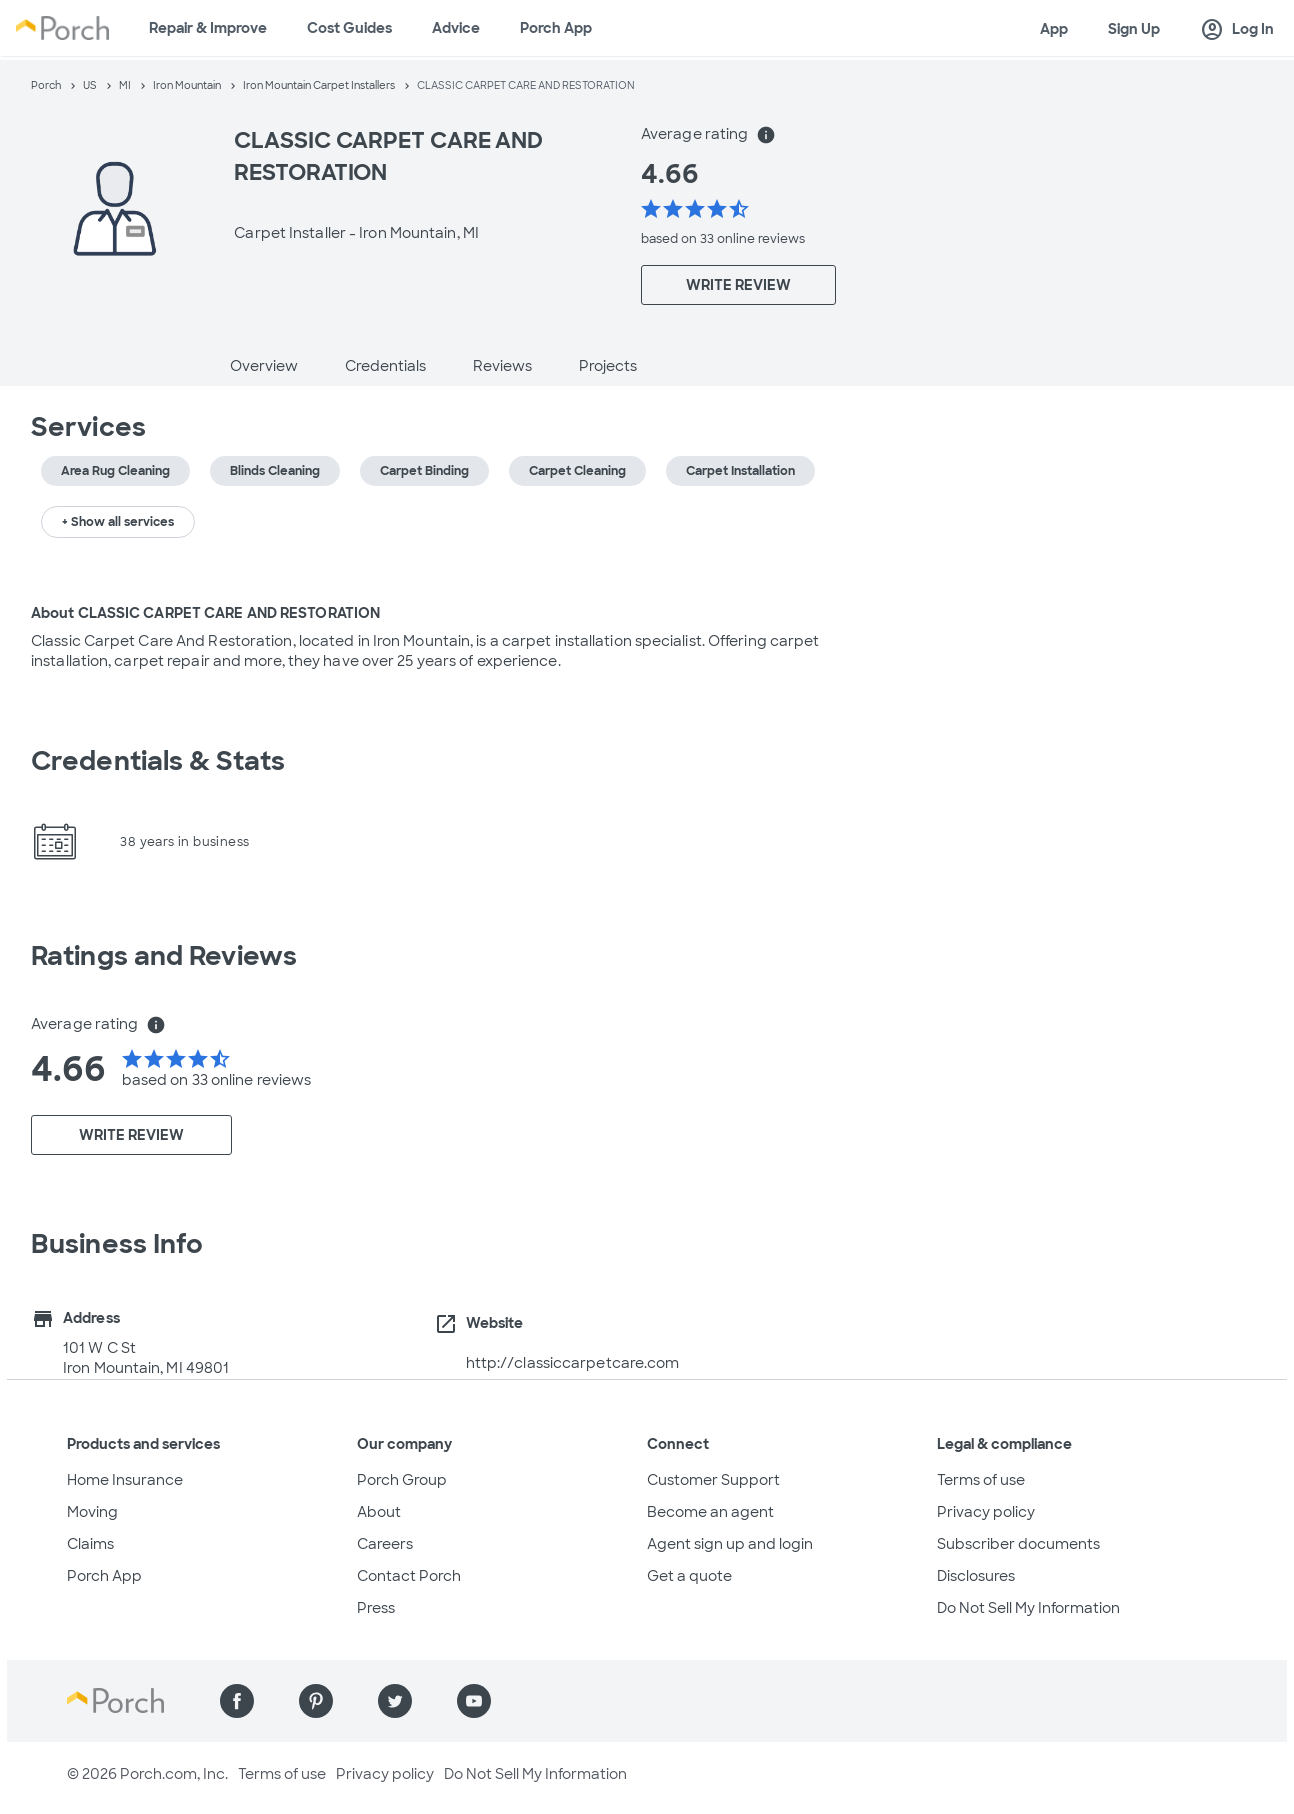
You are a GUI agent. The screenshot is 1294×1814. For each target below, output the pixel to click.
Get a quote (689, 1576)
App (1054, 29)
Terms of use (981, 1480)
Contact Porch (409, 1576)
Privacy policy (986, 1512)
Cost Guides (349, 28)
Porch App (556, 28)
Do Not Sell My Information (1028, 1608)
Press (376, 1608)
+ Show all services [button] (118, 522)
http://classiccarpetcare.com (573, 1363)
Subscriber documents (1018, 1544)
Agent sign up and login (730, 1544)
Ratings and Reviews (164, 956)
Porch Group (402, 1480)
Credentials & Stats (158, 761)
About (379, 1512)
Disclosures (976, 1576)
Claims (90, 1544)
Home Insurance (125, 1480)
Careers (385, 1544)
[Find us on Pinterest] (316, 1701)
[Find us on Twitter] (395, 1701)
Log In (1237, 30)
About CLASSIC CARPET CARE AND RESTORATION (205, 613)
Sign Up (1134, 29)
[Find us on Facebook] (237, 1701)
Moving (92, 1512)
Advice (456, 28)
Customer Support (713, 1480)
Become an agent (710, 1512)
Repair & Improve (208, 28)
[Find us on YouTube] (474, 1701)
